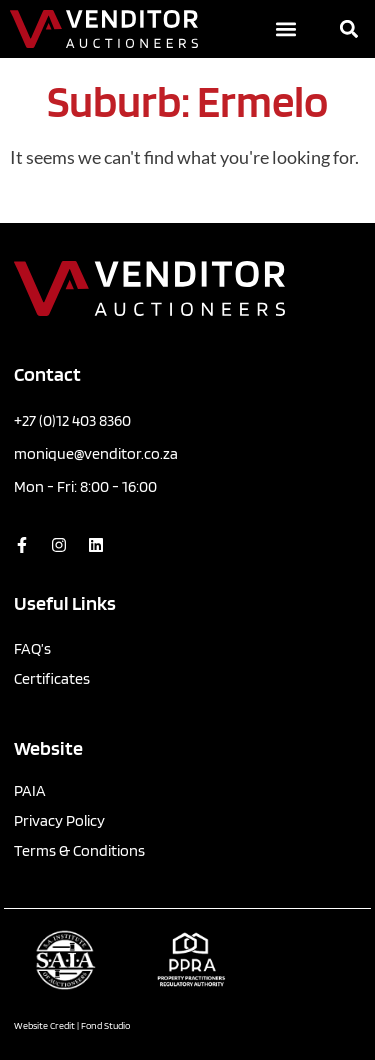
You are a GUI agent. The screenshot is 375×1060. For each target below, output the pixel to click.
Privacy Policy (59, 820)
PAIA (30, 790)
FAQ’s (32, 648)
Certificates (52, 678)
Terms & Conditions (79, 850)
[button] (285, 29)
